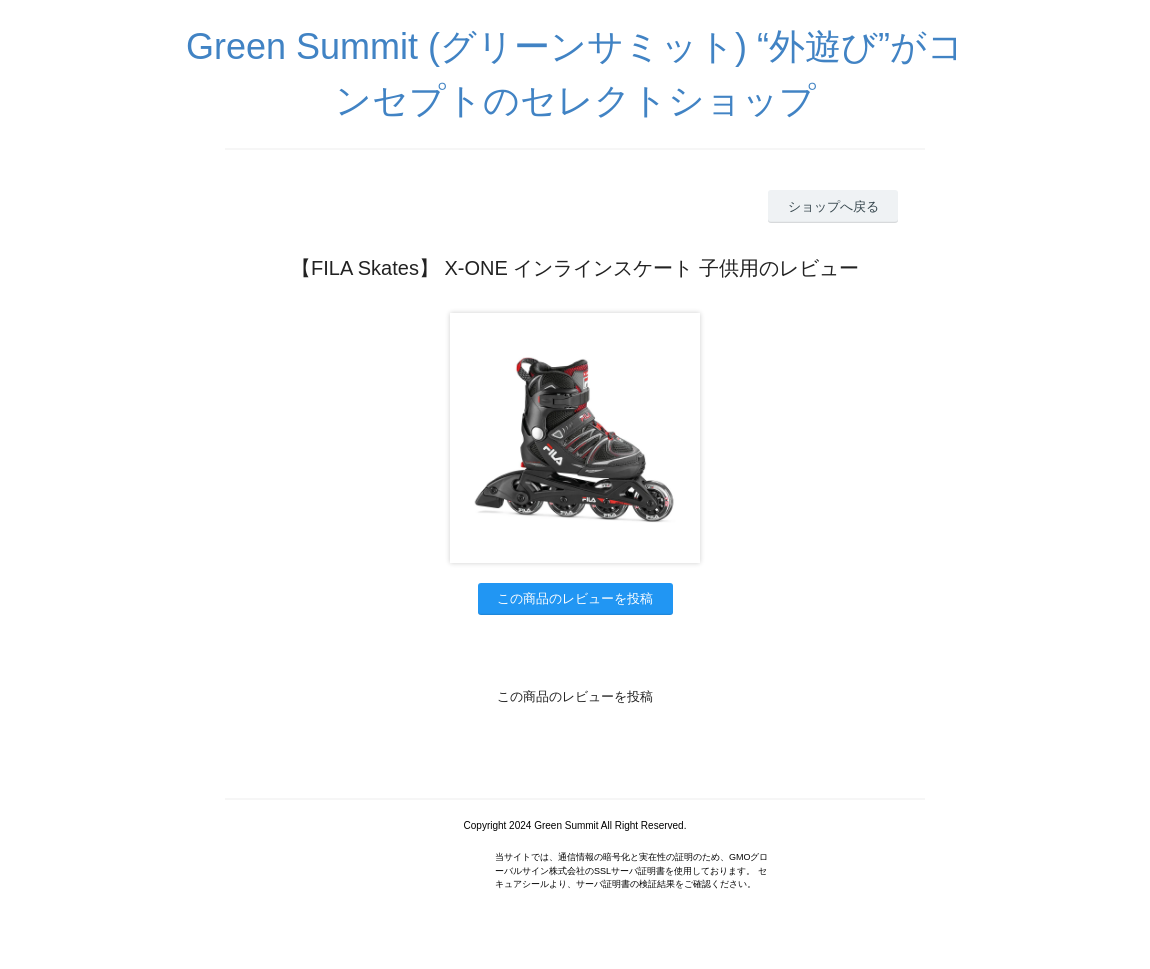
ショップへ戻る (833, 206)
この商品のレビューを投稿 (575, 598)
